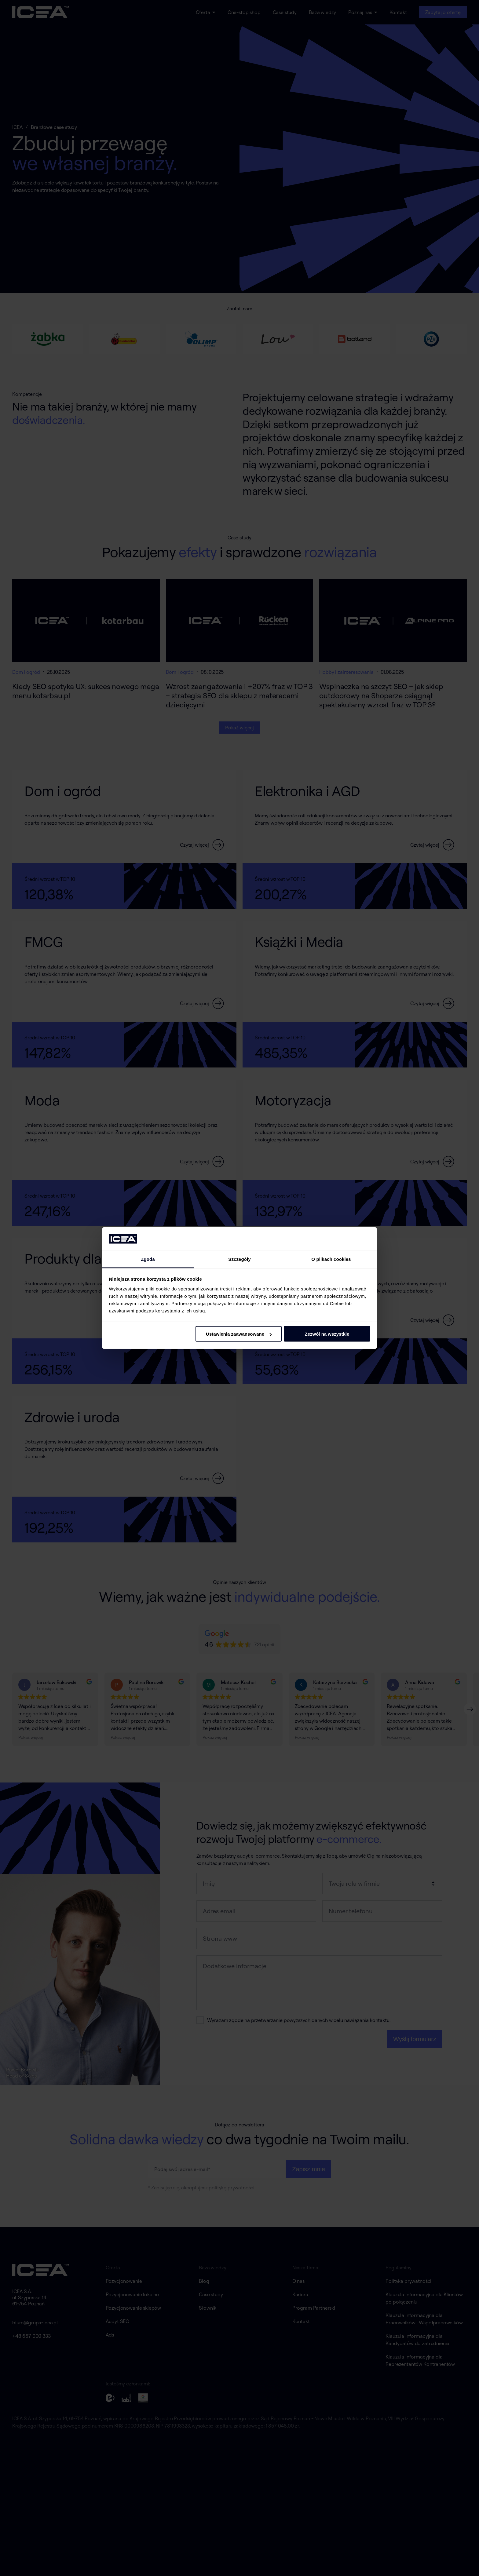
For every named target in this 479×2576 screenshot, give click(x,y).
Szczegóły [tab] (239, 1258)
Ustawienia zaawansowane (239, 1334)
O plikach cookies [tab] (331, 1258)
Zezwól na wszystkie (327, 1334)
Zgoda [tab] (148, 1258)
